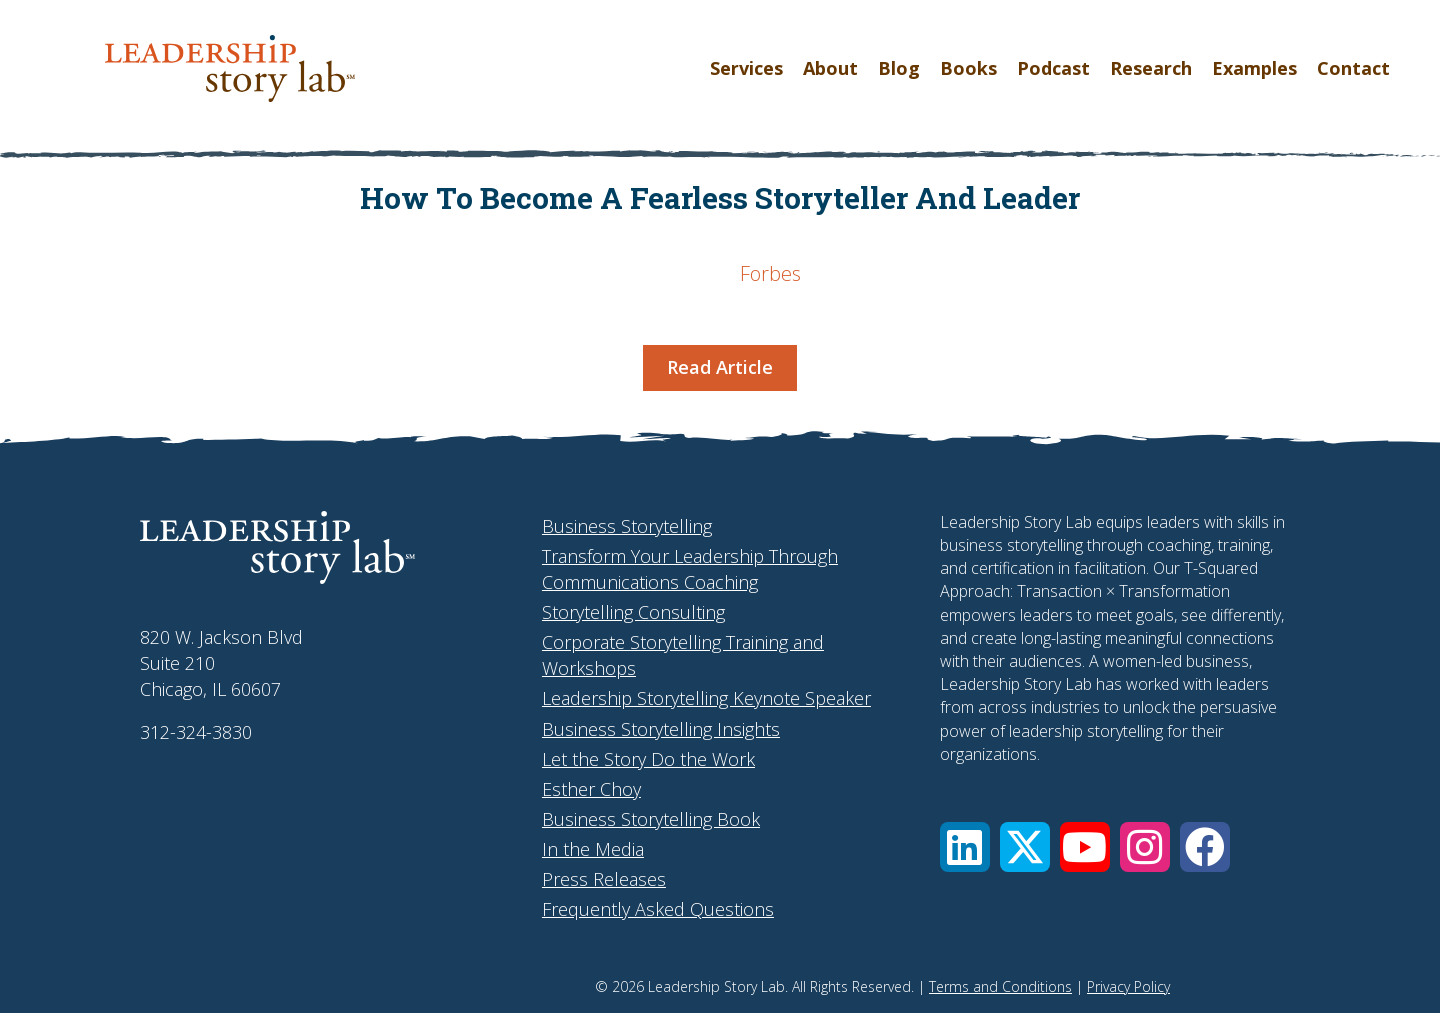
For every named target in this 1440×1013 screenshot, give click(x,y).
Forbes (770, 273)
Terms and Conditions (1000, 986)
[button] (965, 847)
